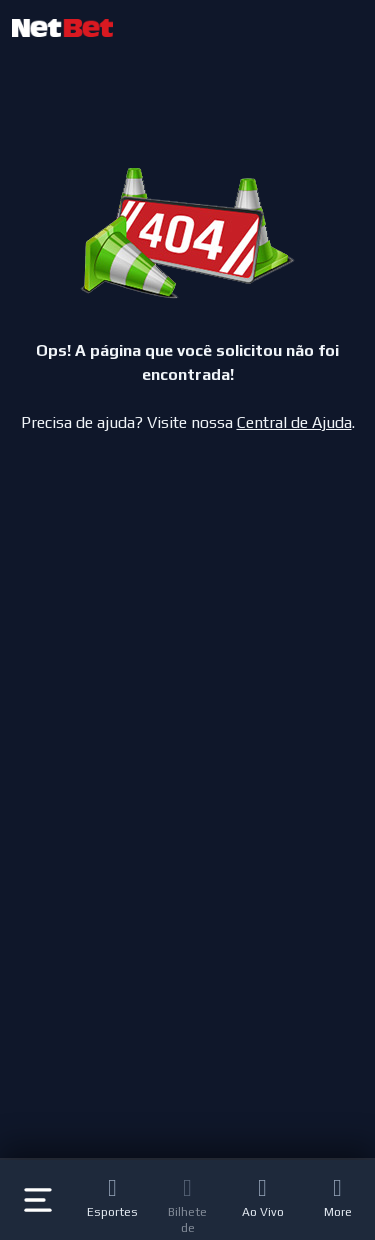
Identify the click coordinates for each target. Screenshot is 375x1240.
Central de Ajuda (294, 422)
